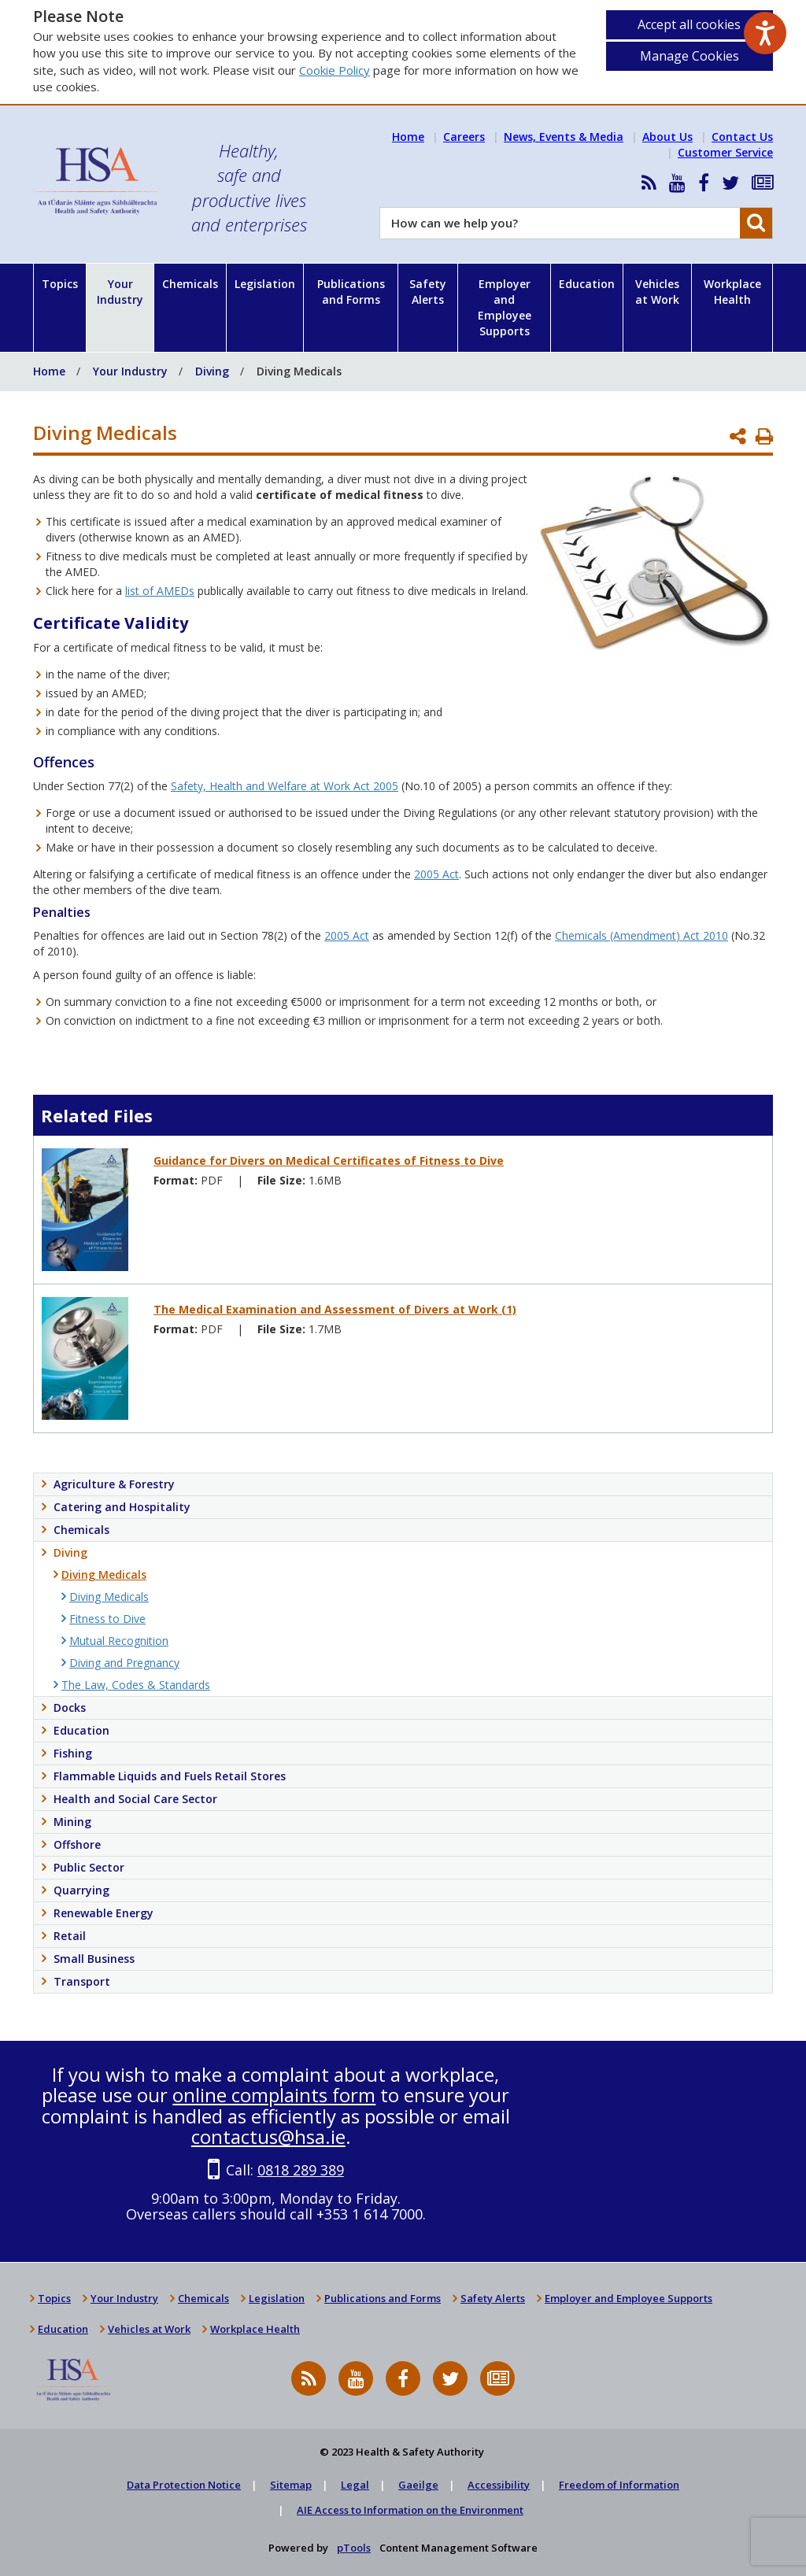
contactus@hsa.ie (268, 2136)
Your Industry (120, 291)
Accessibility (499, 2485)
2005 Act (436, 874)
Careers (464, 136)
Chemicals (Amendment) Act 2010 (641, 935)
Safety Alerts (427, 291)
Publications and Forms (351, 291)
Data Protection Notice (184, 2485)
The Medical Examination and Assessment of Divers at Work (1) (334, 1309)
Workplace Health (732, 291)
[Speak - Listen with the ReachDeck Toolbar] (765, 33)
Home (408, 136)
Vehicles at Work (657, 291)
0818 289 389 (300, 2169)
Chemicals (190, 283)
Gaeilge (418, 2485)
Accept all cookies (689, 24)
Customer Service (725, 152)
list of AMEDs (159, 590)
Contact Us (742, 136)
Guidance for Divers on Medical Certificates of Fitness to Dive (328, 1160)
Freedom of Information (619, 2485)
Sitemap (291, 2485)
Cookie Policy (334, 70)
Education (587, 283)
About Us (667, 136)
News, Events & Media (563, 136)
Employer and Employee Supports (504, 307)
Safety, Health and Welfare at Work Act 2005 (284, 785)
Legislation (265, 283)
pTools (354, 2548)
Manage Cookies (689, 56)
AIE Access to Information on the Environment (410, 2510)
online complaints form (273, 2095)
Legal (355, 2485)
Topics (60, 283)
